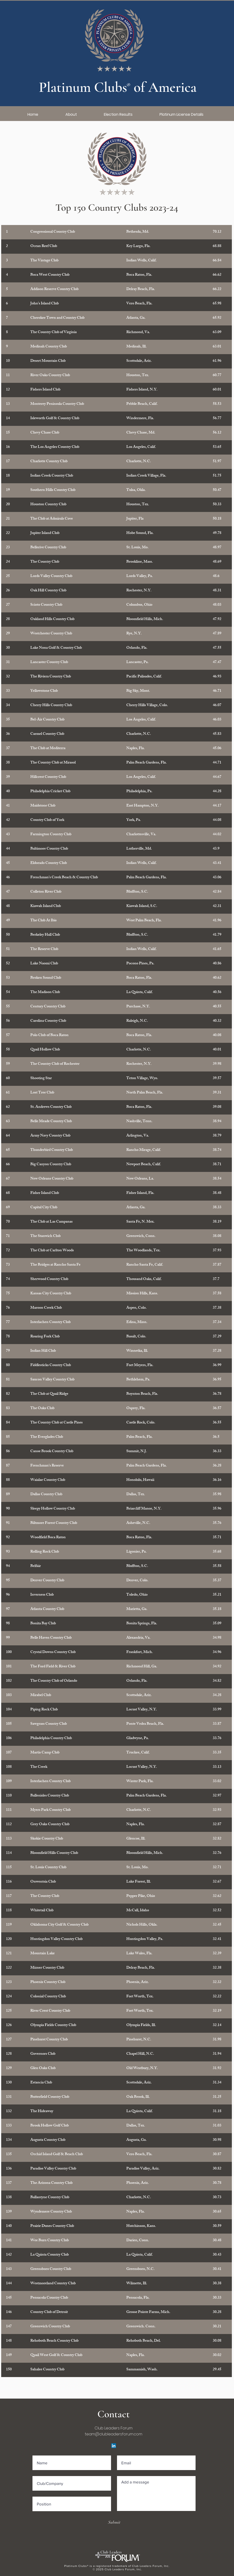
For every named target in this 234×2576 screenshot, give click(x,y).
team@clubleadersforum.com (113, 2434)
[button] (71, 114)
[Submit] (114, 2522)
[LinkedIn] (113, 2445)
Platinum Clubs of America (118, 87)
